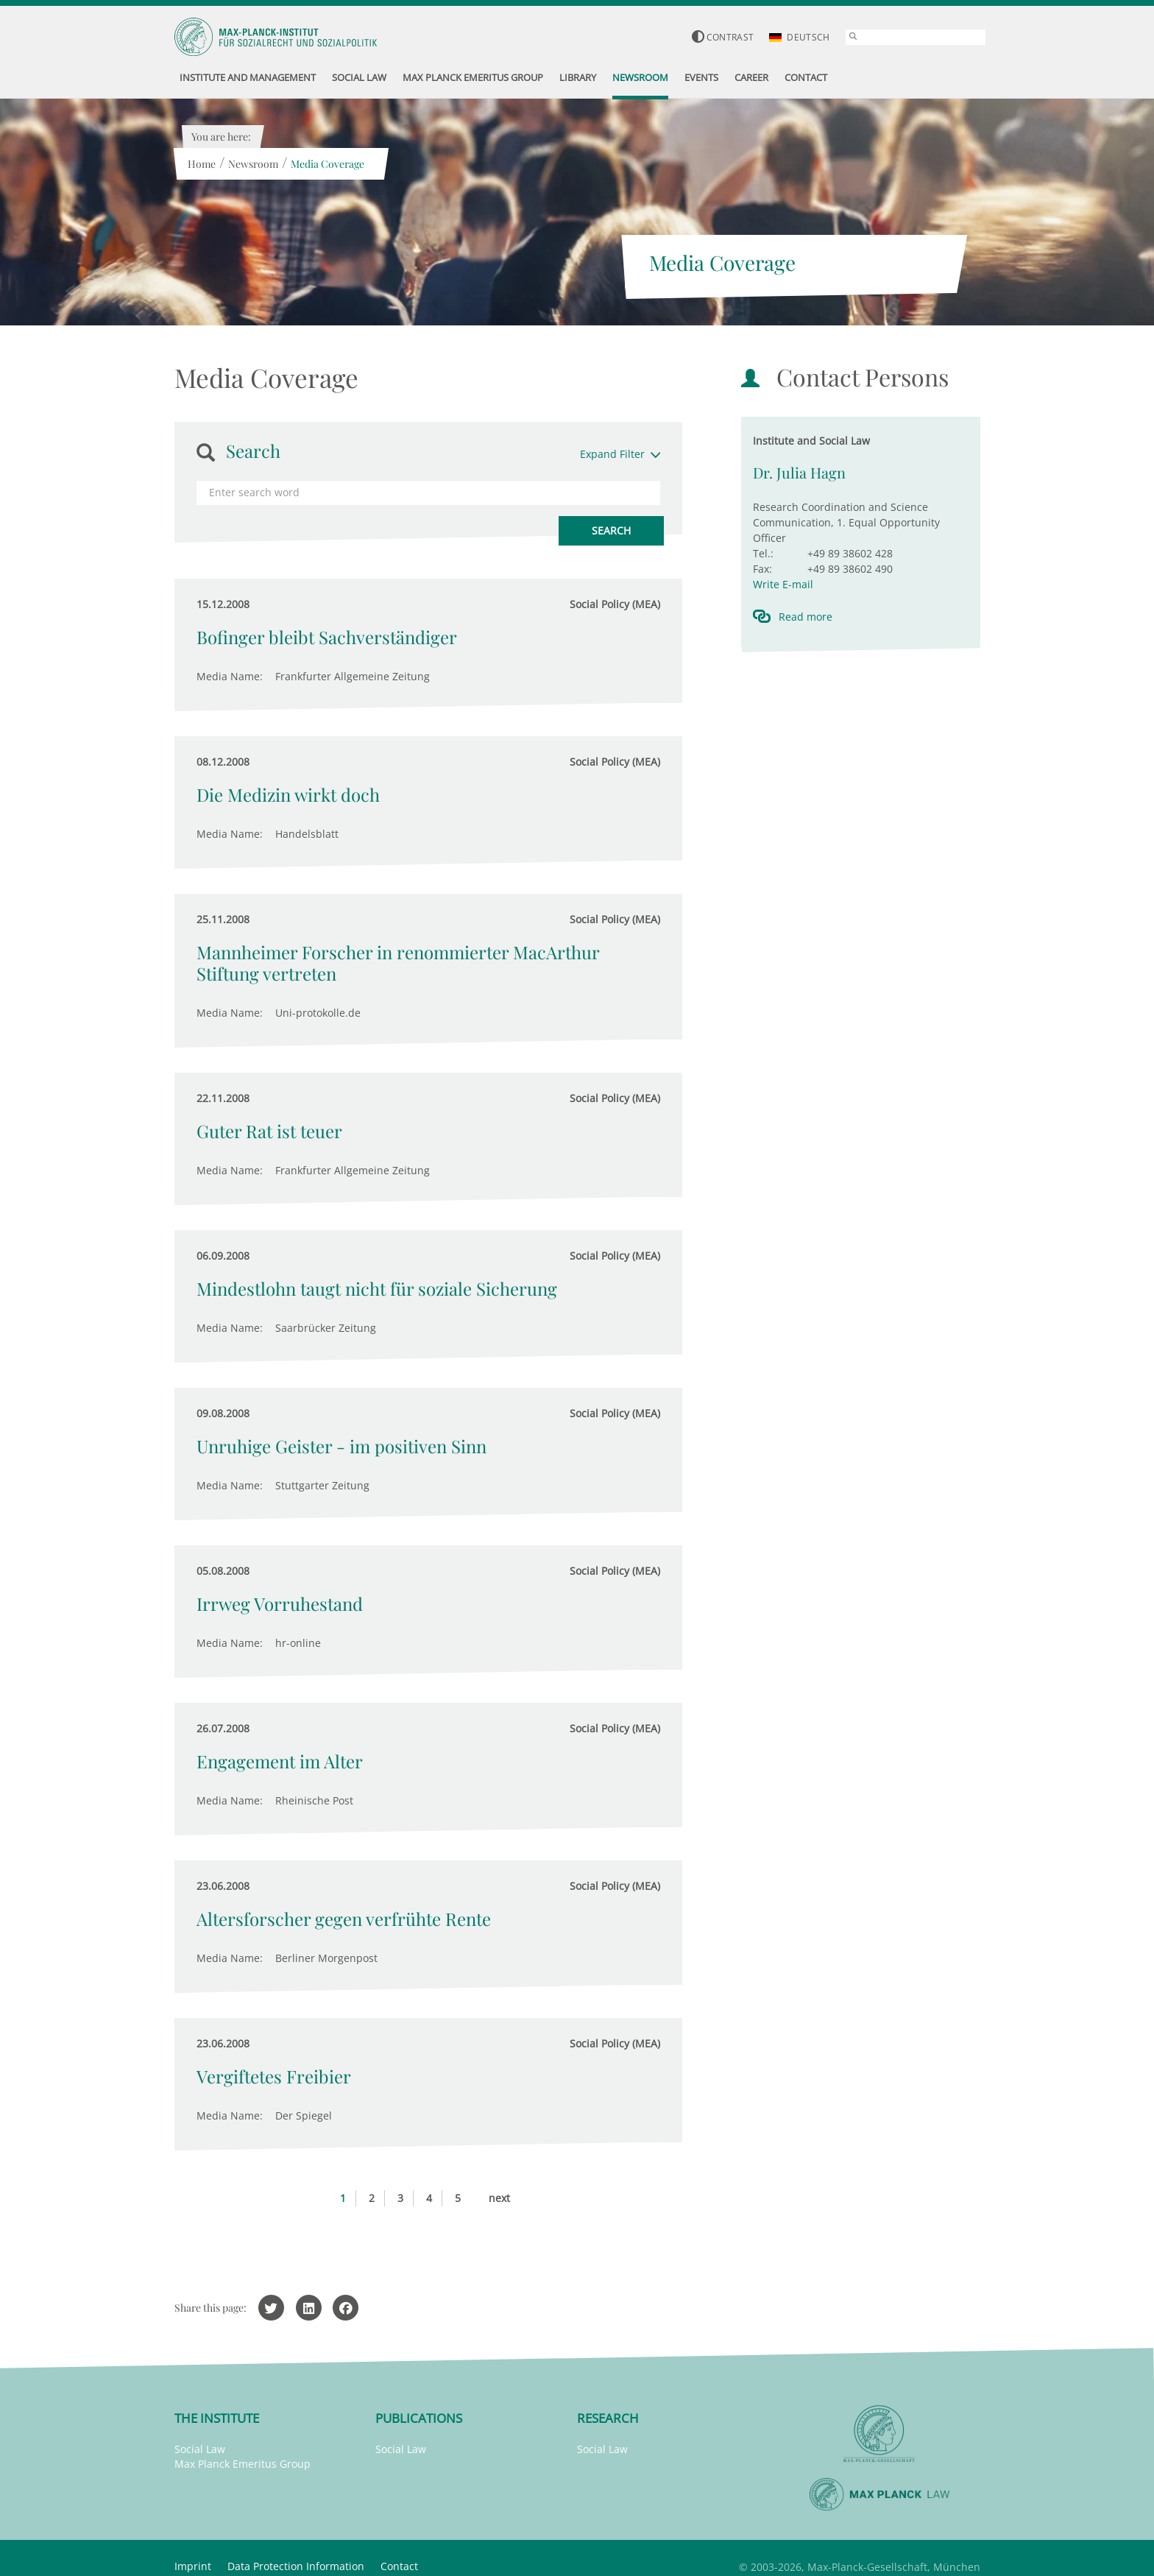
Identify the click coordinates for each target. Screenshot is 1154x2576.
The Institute (216, 2418)
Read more (805, 617)
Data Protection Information (295, 2566)
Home (202, 164)
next (499, 2198)
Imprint (192, 2566)
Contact (399, 2566)
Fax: (762, 569)
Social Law (199, 2449)
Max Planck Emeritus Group (242, 2464)
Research (608, 2418)
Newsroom (253, 164)
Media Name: (230, 676)
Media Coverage (327, 164)
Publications (418, 2418)
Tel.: (763, 553)
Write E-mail (783, 584)
